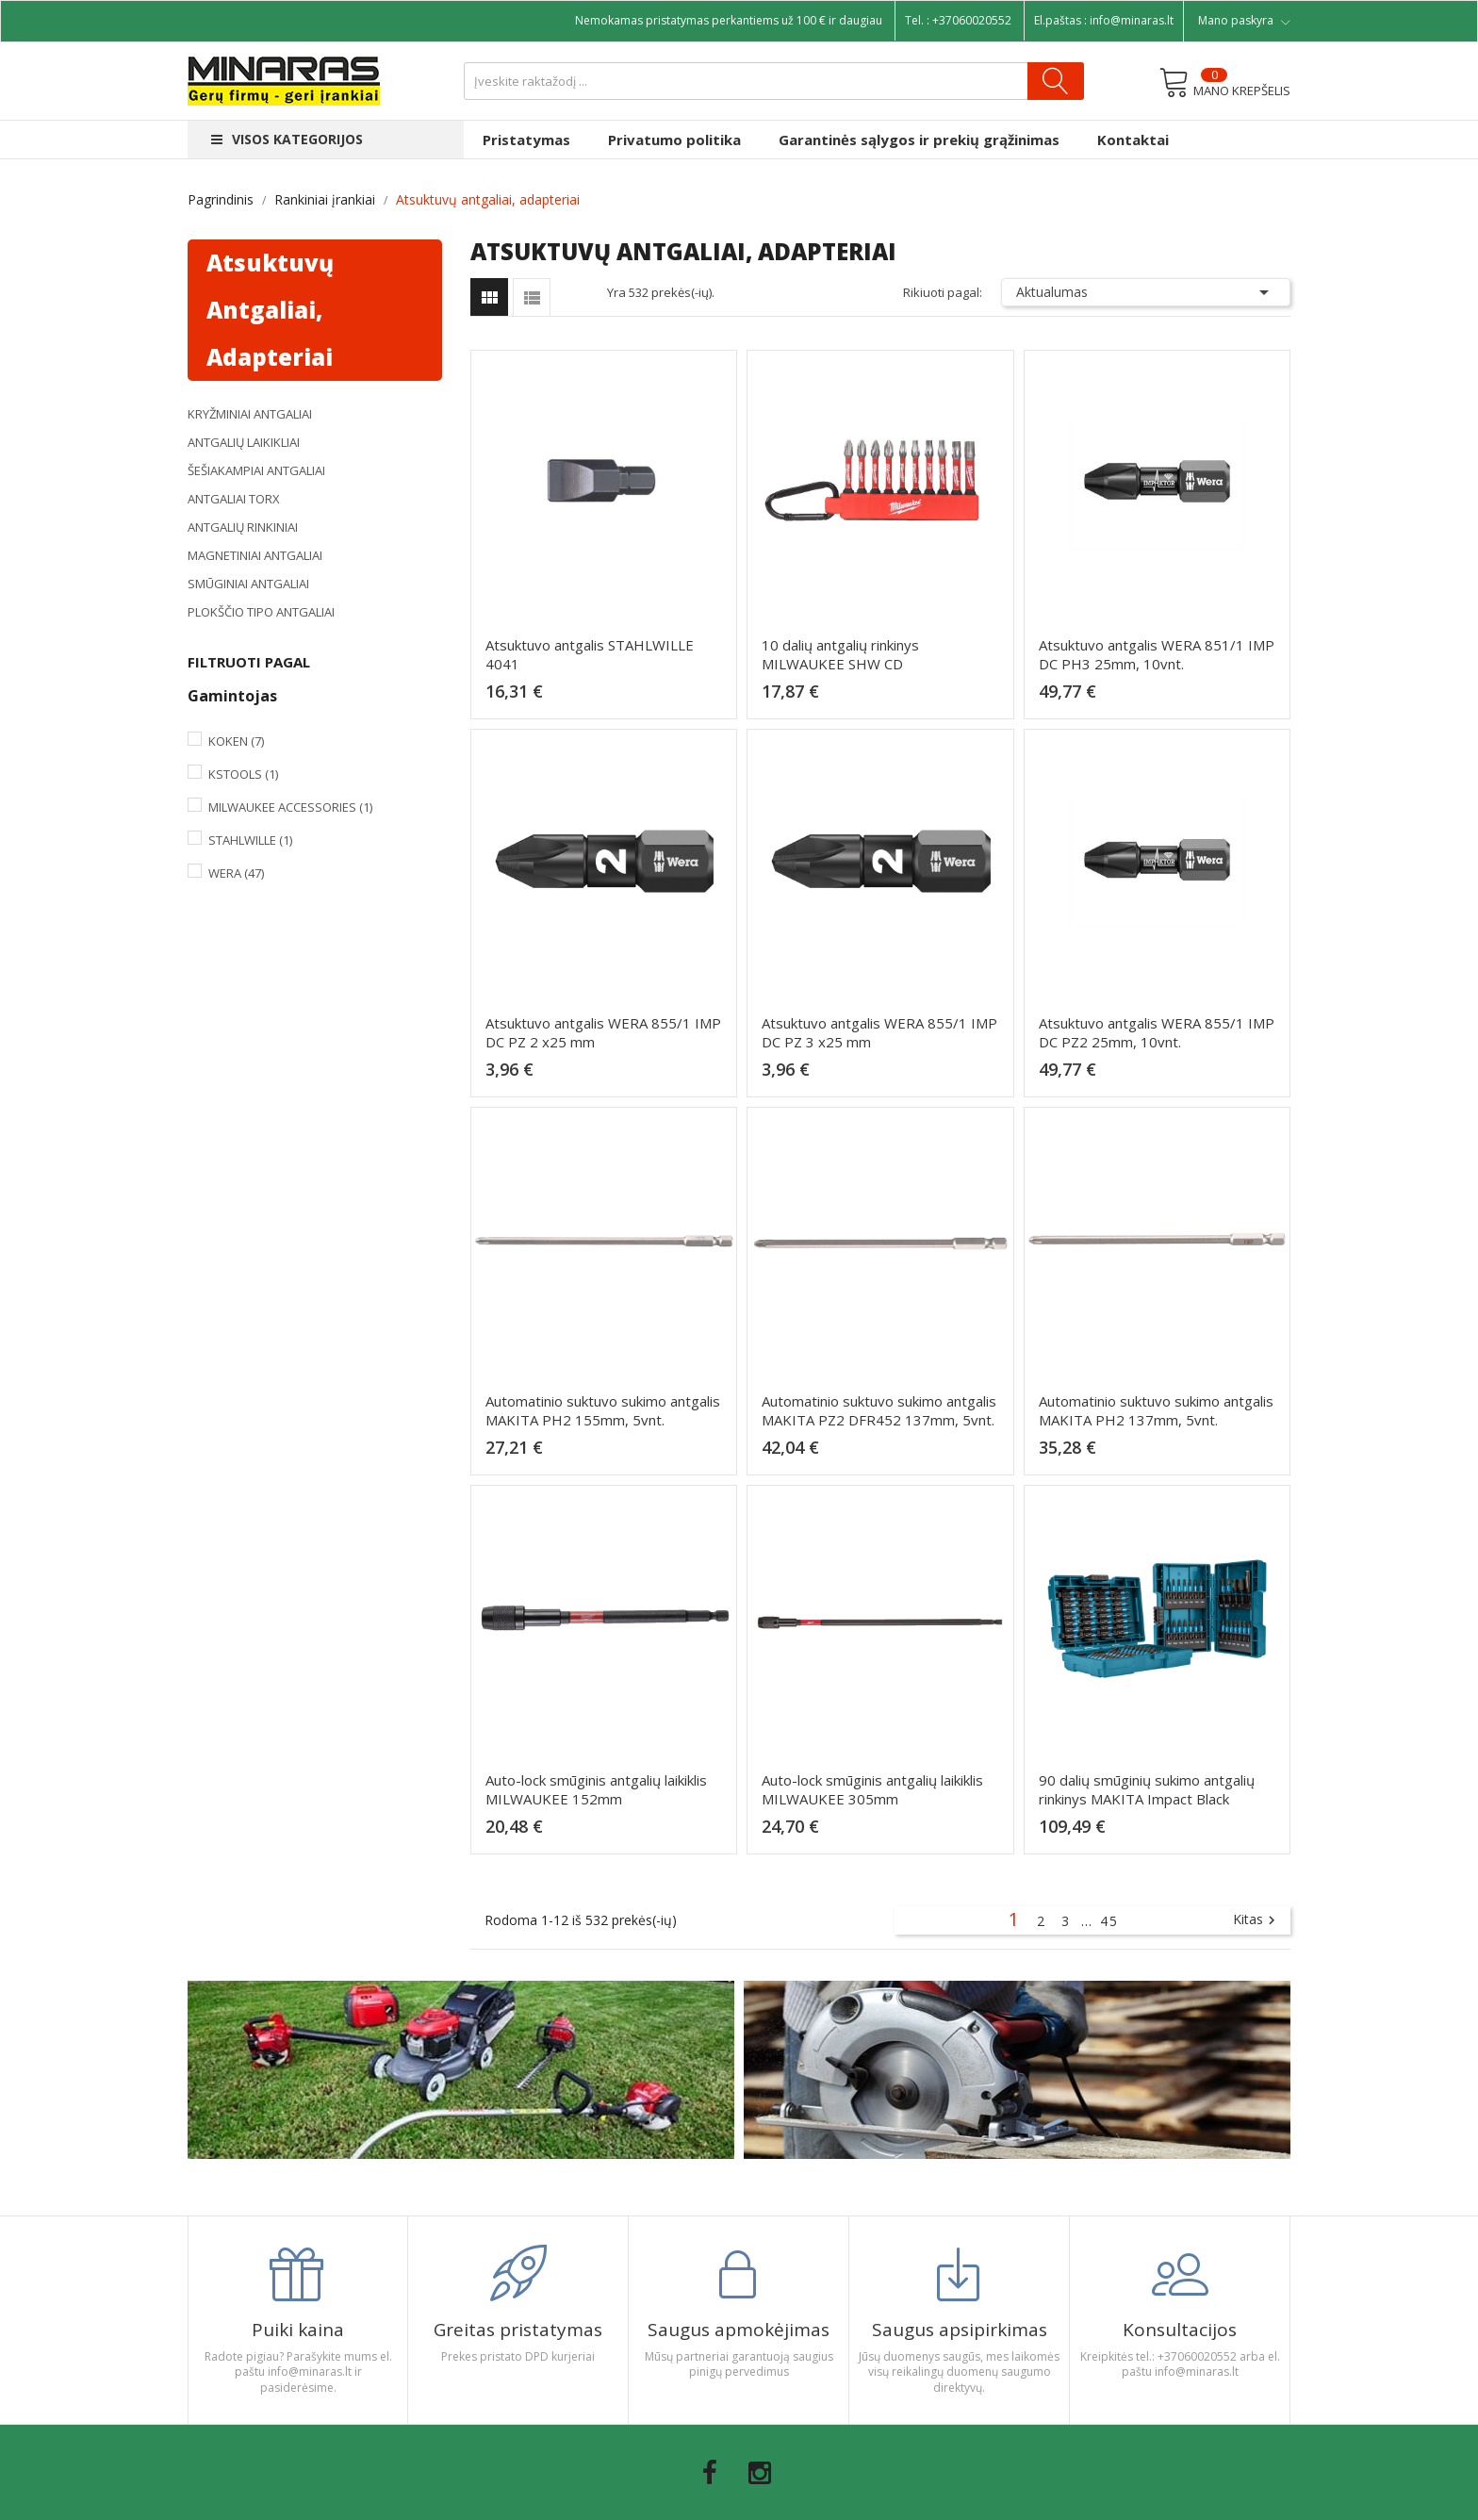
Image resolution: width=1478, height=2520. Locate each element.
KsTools (243, 774)
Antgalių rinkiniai (243, 527)
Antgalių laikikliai (244, 442)
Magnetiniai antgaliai (255, 555)
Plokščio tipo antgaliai (261, 611)
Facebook (710, 2473)
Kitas (1256, 1920)
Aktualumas (1146, 292)
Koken (236, 741)
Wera (236, 873)
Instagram (760, 2473)
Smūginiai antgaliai (248, 583)
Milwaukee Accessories (290, 807)
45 (1109, 1921)
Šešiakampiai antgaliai (256, 470)
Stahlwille (250, 840)
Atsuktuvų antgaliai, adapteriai (270, 309)
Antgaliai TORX (234, 498)
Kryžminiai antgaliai (250, 413)
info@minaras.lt (1132, 20)
